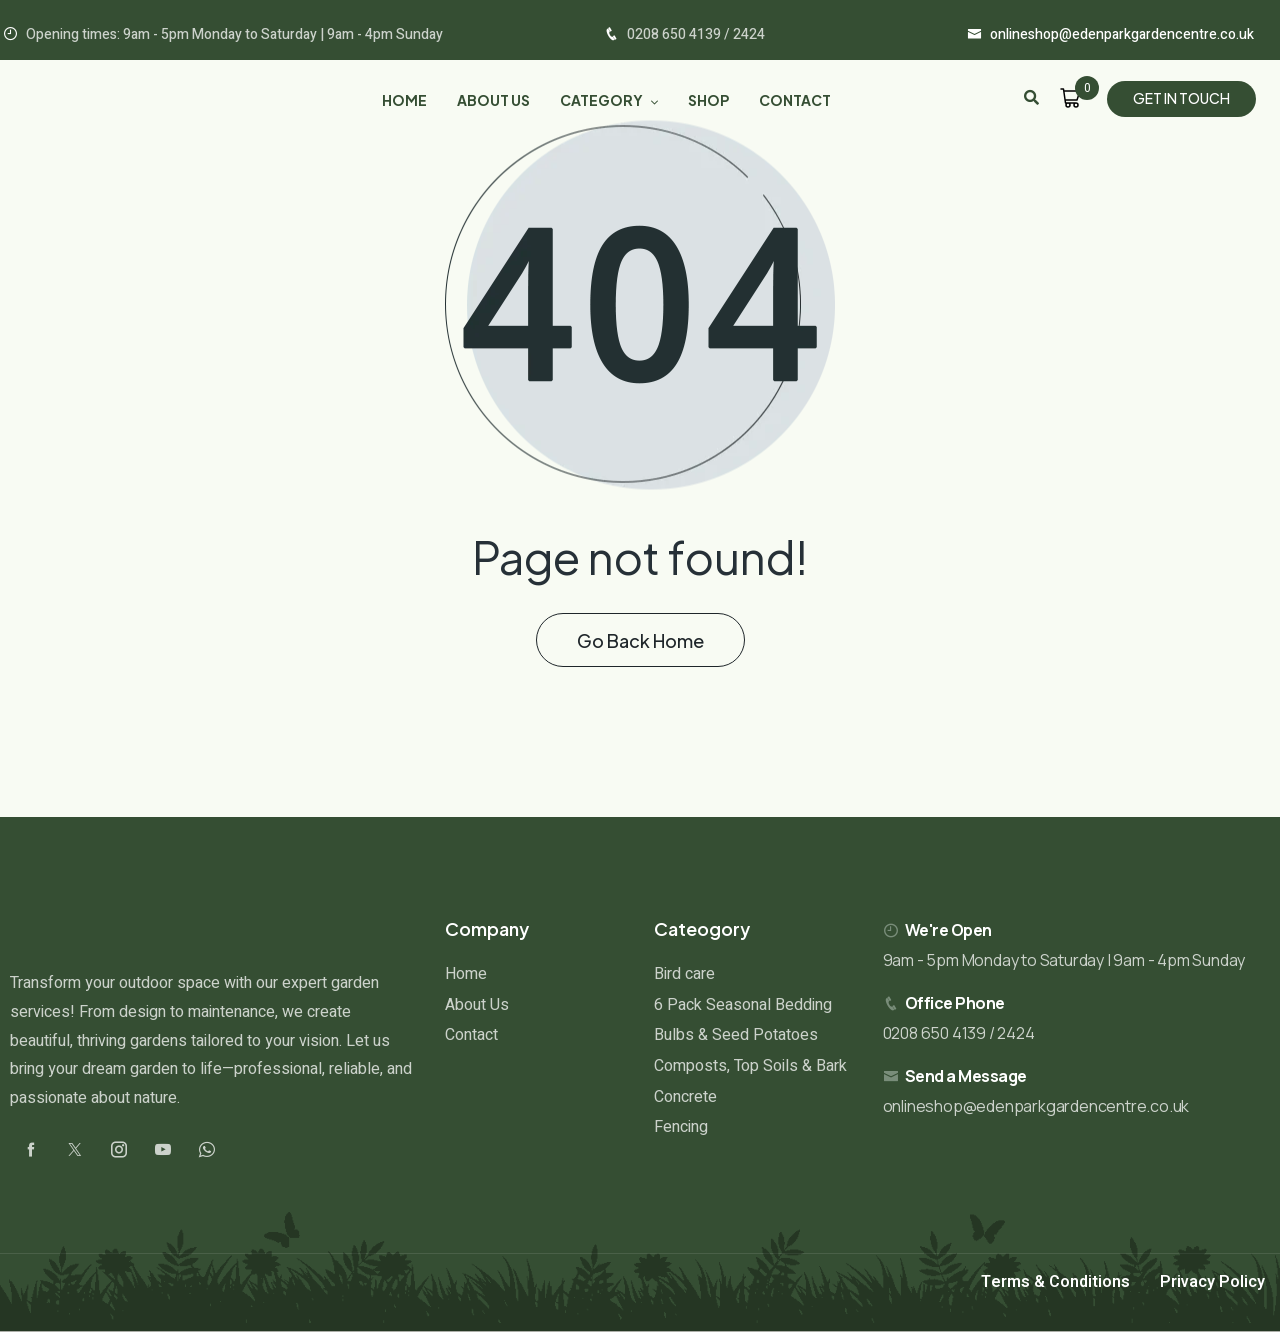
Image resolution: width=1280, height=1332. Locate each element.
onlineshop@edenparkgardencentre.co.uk (1036, 1106)
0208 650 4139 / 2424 (959, 1033)
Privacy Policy (1212, 1282)
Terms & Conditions (1055, 1282)
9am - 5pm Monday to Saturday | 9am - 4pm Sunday (1064, 960)
